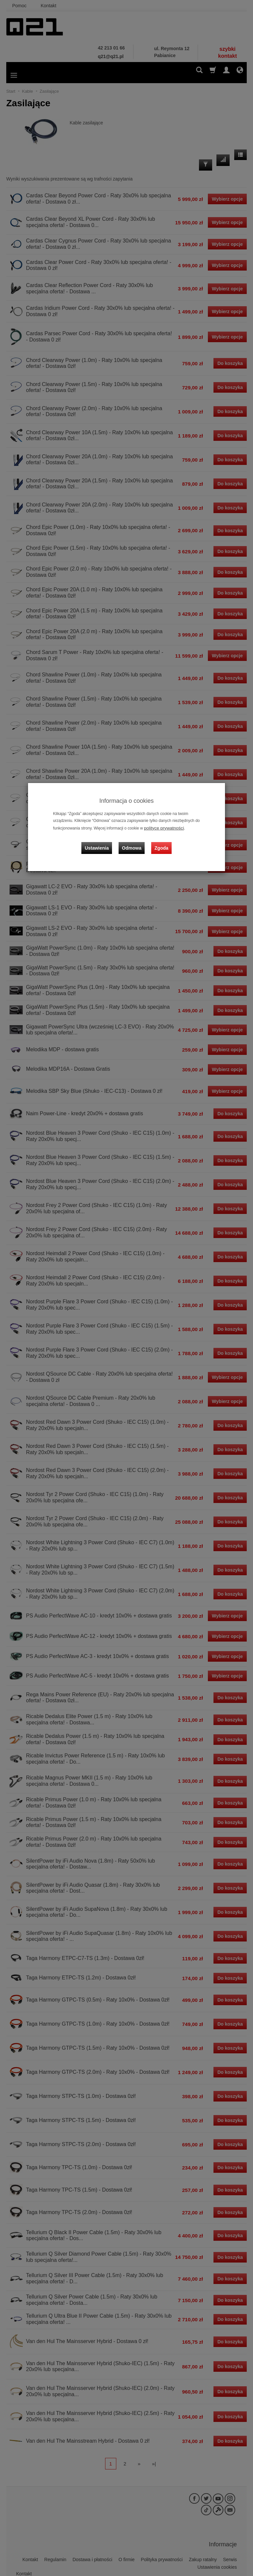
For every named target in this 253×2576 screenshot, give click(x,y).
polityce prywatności (161, 827)
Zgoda (160, 842)
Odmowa (133, 842)
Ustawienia (102, 842)
